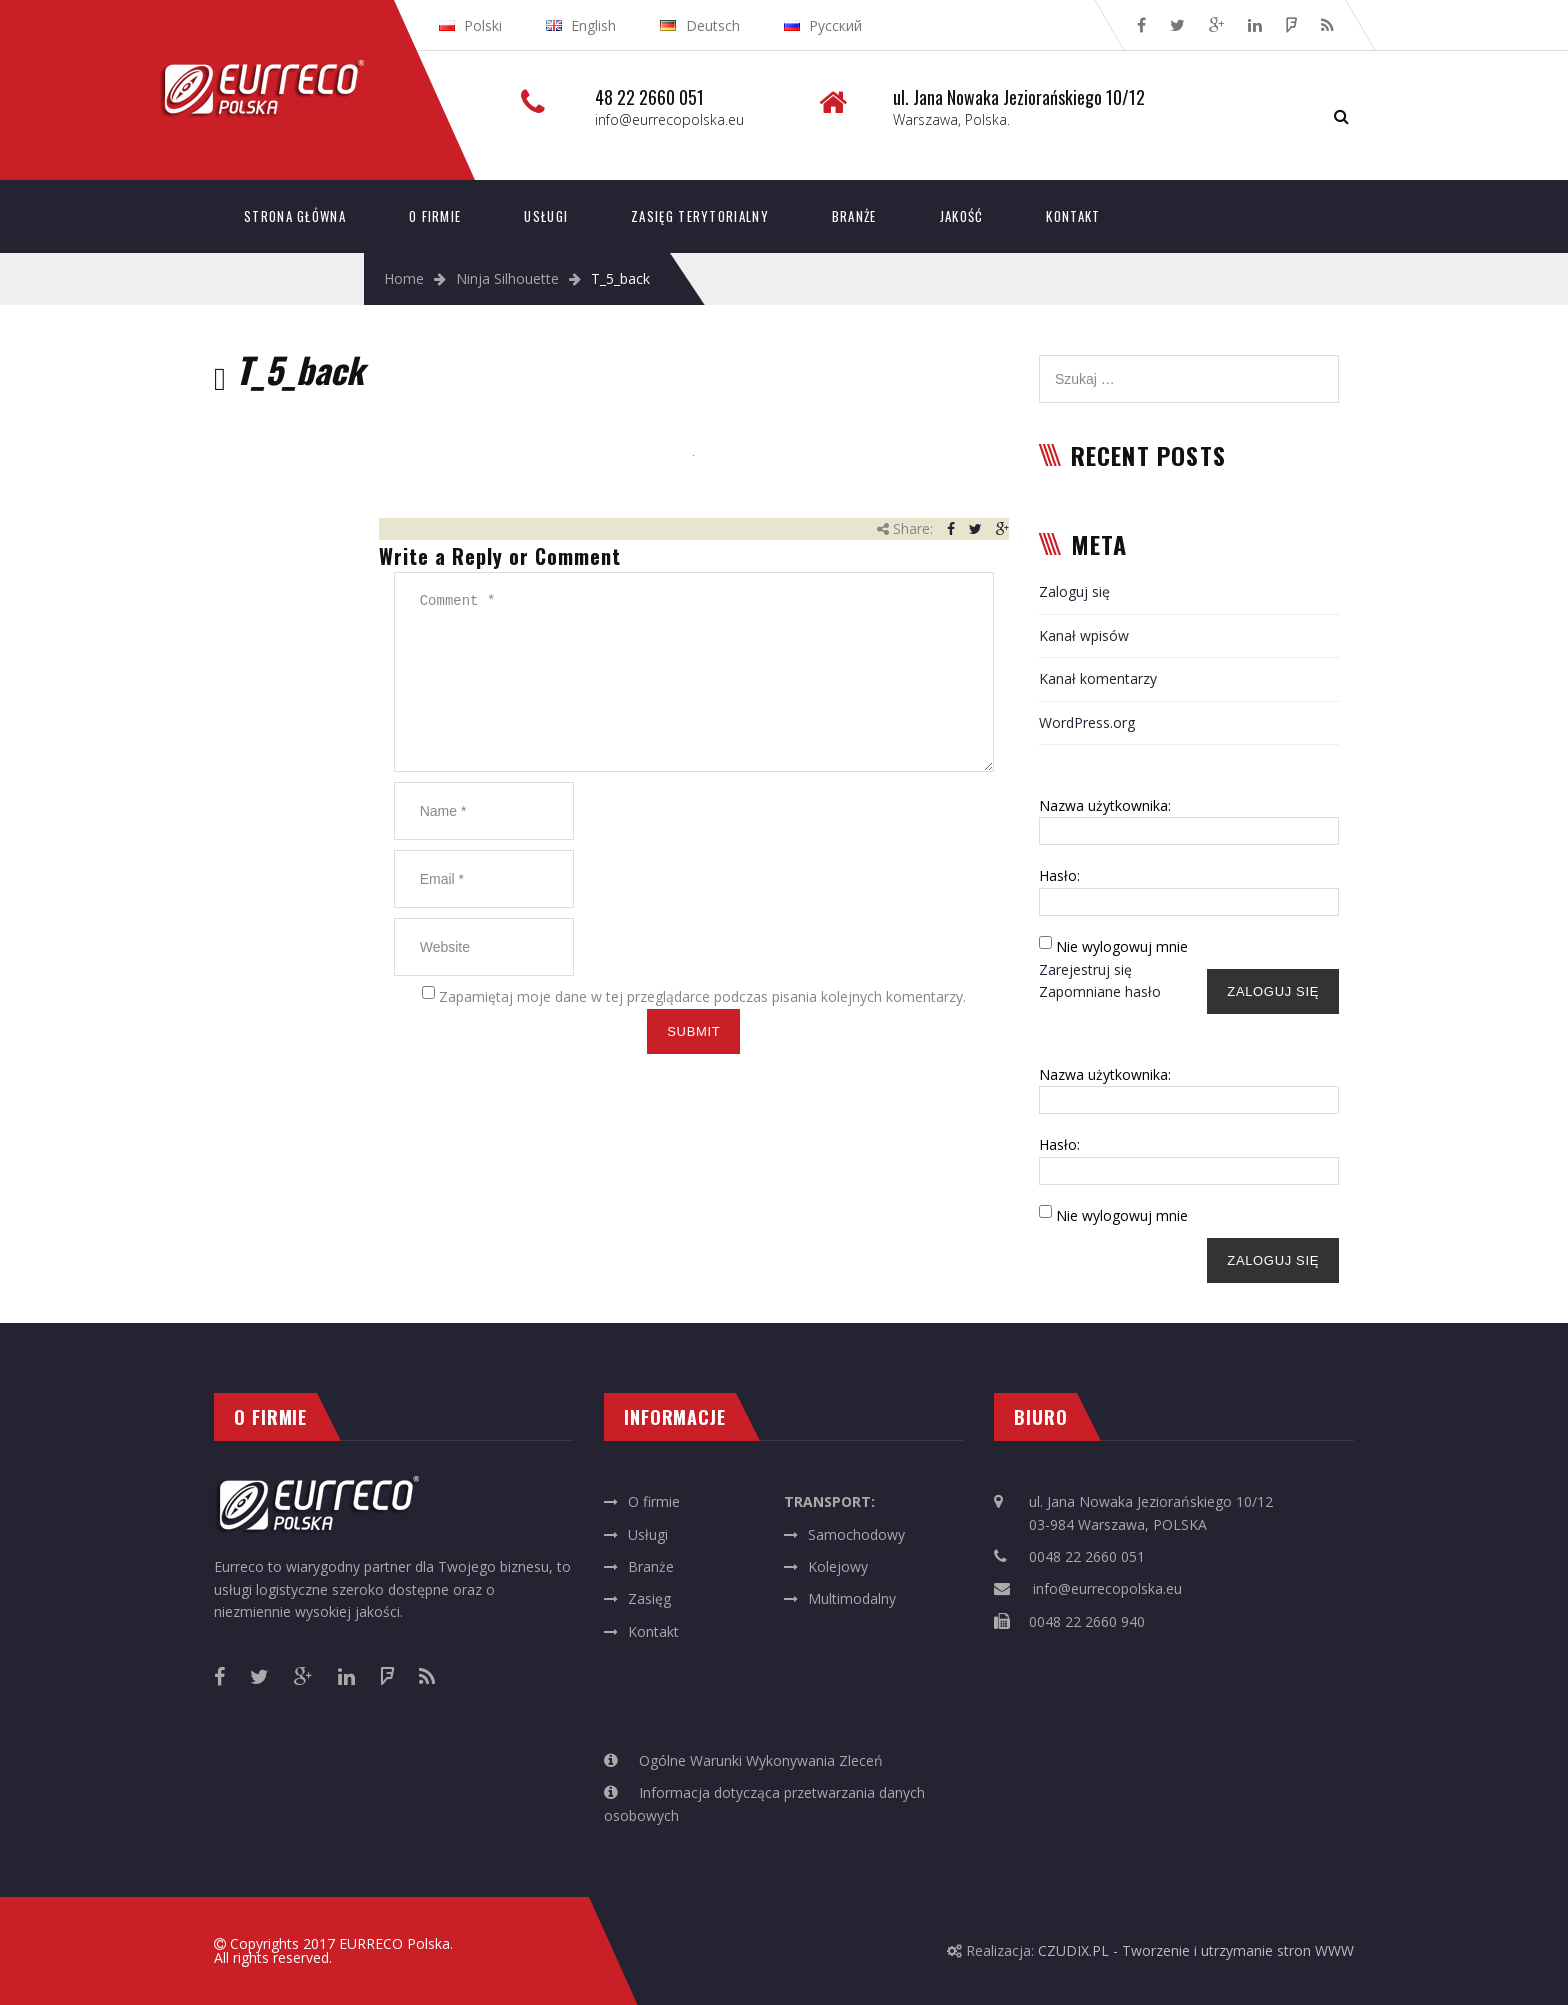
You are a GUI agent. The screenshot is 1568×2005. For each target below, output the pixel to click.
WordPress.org (1087, 722)
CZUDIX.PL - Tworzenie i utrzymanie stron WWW (1196, 1950)
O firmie (435, 216)
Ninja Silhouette (507, 278)
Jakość (962, 216)
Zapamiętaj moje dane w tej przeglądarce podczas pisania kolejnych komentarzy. (702, 996)
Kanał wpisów (1084, 635)
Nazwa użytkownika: (1105, 805)
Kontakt (1073, 216)
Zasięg (649, 1598)
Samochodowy (856, 1534)
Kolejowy (838, 1566)
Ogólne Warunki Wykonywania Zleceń (761, 1760)
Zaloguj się (1074, 591)
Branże (854, 216)
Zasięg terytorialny (700, 216)
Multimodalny (852, 1598)
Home (404, 278)
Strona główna (295, 216)
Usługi (546, 216)
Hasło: (1059, 875)
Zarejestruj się (1085, 969)
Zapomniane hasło (1100, 991)
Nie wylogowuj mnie (1122, 946)
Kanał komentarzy (1098, 678)
